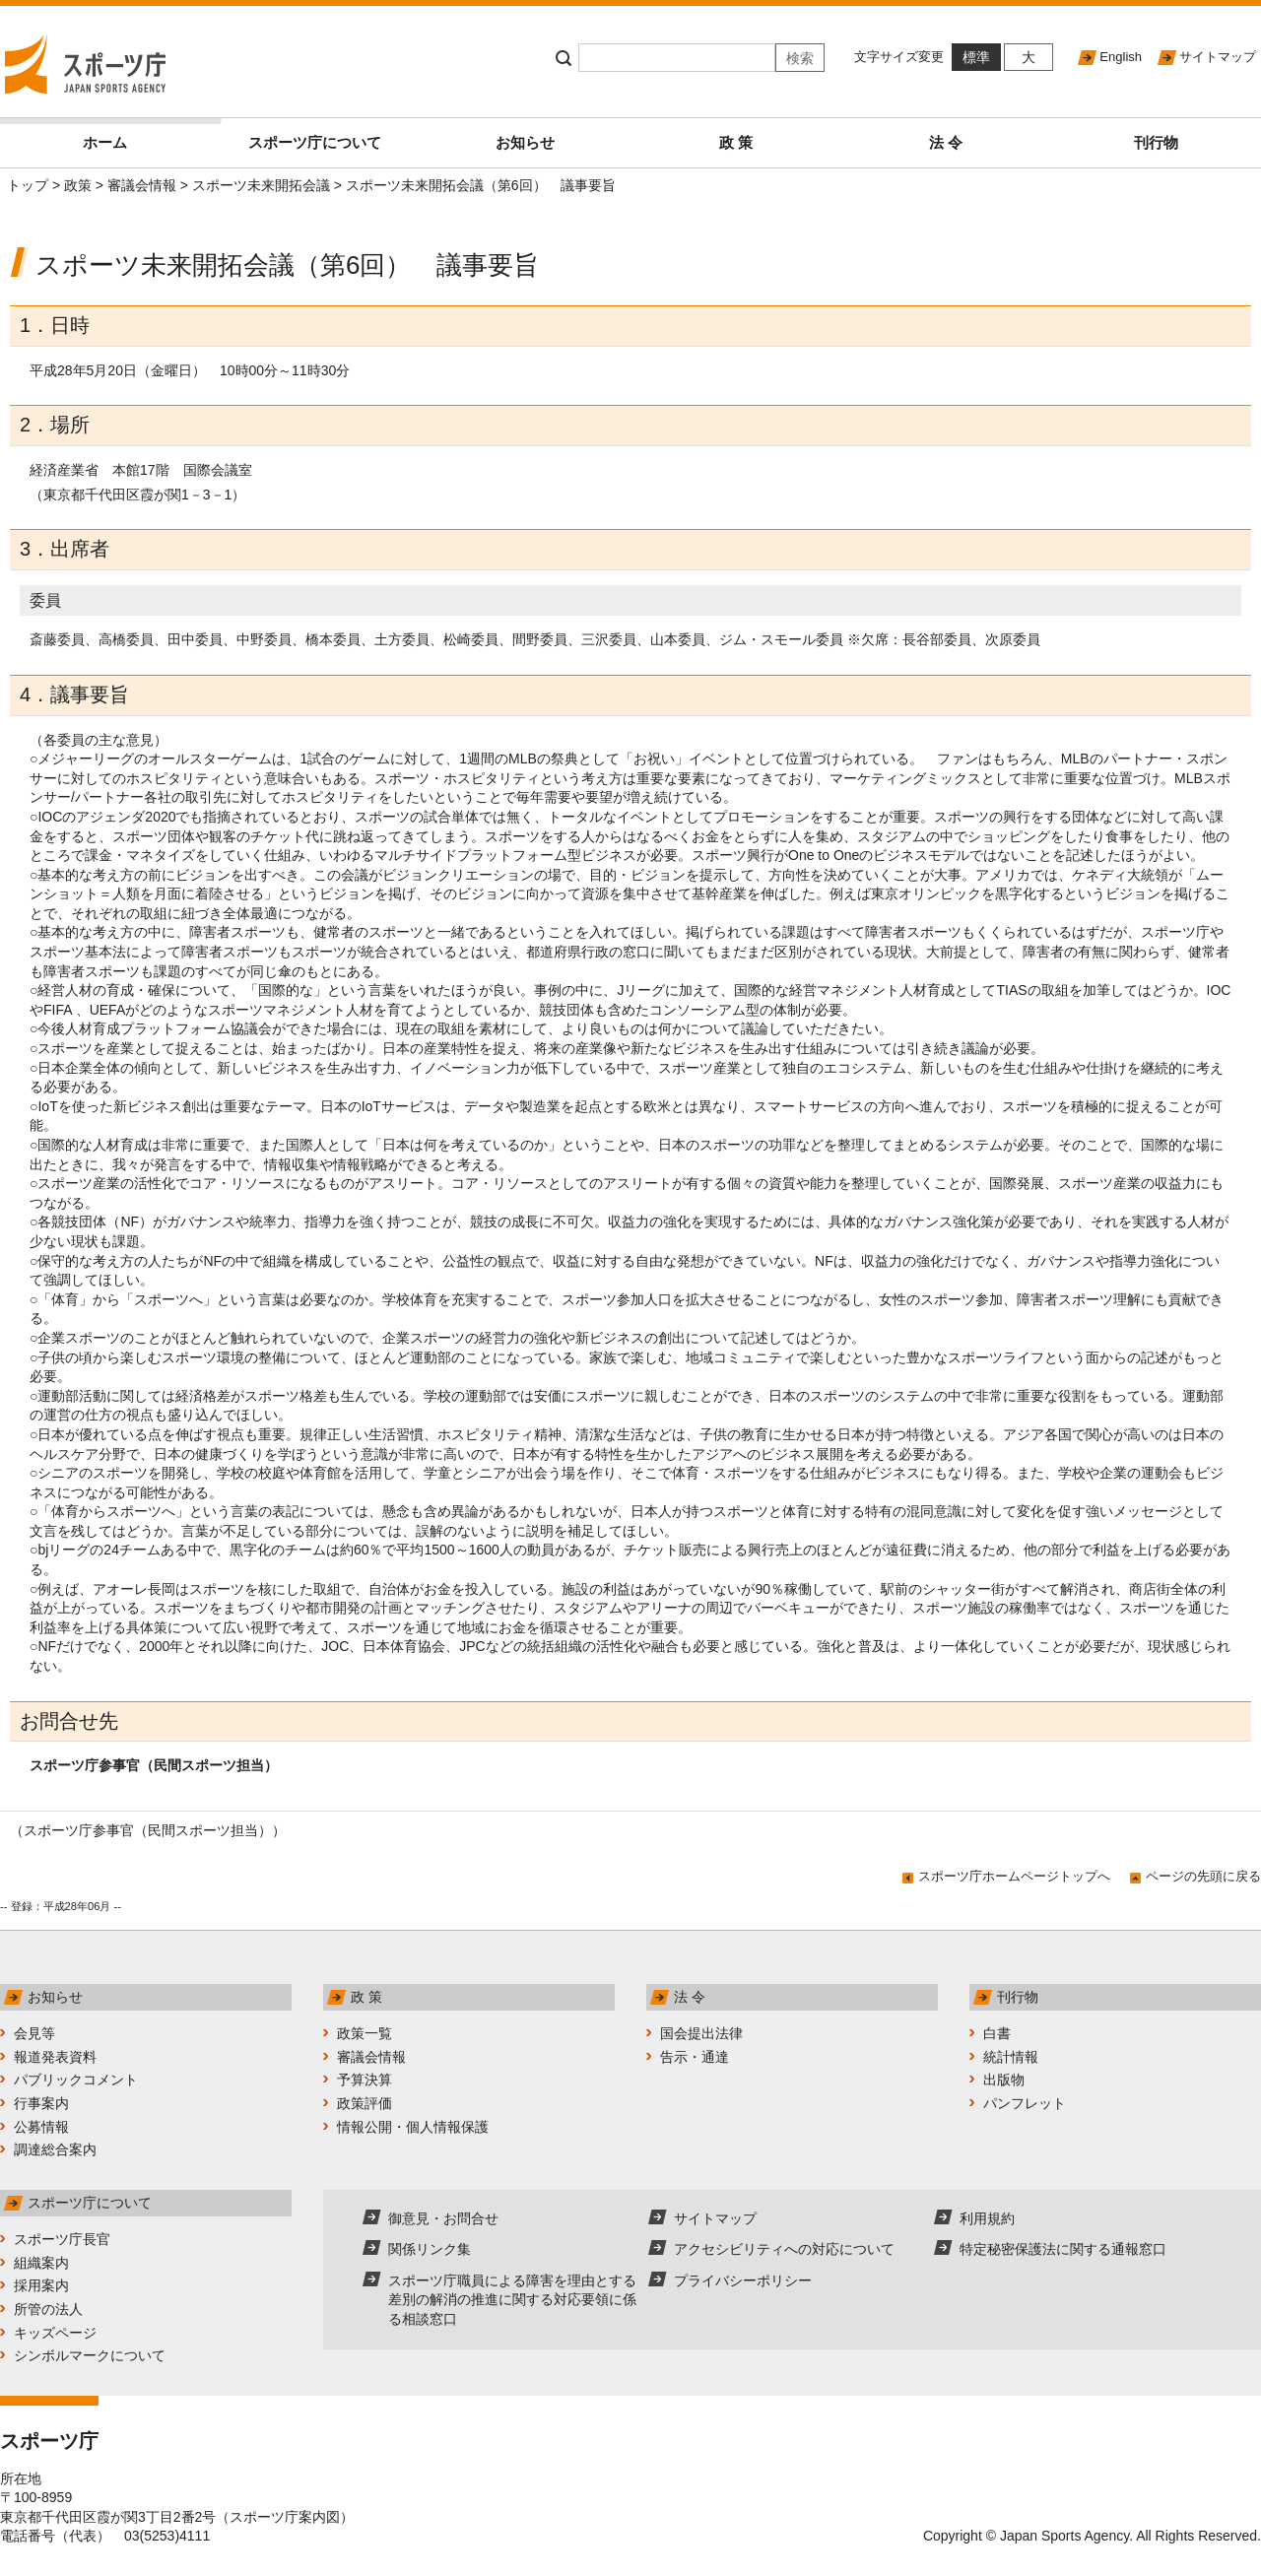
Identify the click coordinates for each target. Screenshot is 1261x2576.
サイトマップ (1217, 56)
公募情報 (41, 2127)
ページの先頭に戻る (1203, 1876)
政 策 (736, 142)
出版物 (1004, 2079)
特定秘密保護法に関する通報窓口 (1063, 2249)
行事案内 (41, 2103)
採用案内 (41, 2285)
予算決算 (364, 2079)
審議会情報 (141, 185)
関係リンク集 (429, 2249)
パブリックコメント (76, 2079)
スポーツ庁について (314, 142)
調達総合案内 (55, 2149)
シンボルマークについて (90, 2355)
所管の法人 (48, 2309)
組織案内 (41, 2263)
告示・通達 (694, 2057)
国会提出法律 (701, 2033)
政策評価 (364, 2103)
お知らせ (525, 142)
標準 (976, 57)
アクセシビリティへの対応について (784, 2249)
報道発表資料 (55, 2057)
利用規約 (987, 2218)
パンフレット (1024, 2103)
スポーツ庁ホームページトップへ (1014, 1876)
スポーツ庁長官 (62, 2239)
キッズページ (55, 2333)
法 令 (945, 142)
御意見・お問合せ (443, 2218)
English (1120, 56)
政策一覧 (364, 2033)
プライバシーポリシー (743, 2280)
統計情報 (1010, 2057)
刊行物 (1156, 142)
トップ (27, 185)
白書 (997, 2033)
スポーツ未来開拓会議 (261, 185)
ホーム (146, 134)
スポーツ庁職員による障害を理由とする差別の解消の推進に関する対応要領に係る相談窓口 (512, 2300)
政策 (78, 185)
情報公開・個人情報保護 (413, 2127)
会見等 (34, 2033)
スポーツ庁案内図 (285, 2517)
